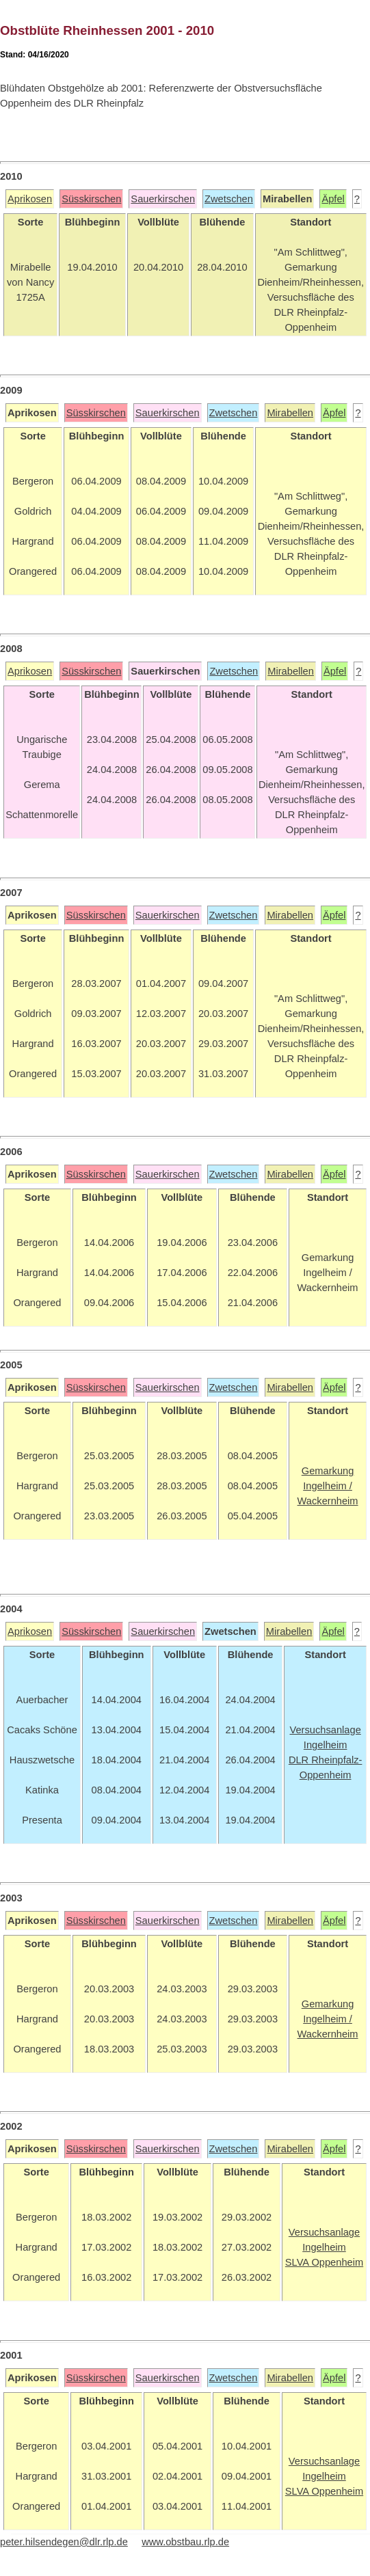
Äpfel (332, 198)
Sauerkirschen (163, 198)
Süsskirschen (91, 198)
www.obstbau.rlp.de (185, 2541)
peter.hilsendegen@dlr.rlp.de (64, 2541)
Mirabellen (290, 412)
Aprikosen (30, 198)
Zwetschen (228, 198)
